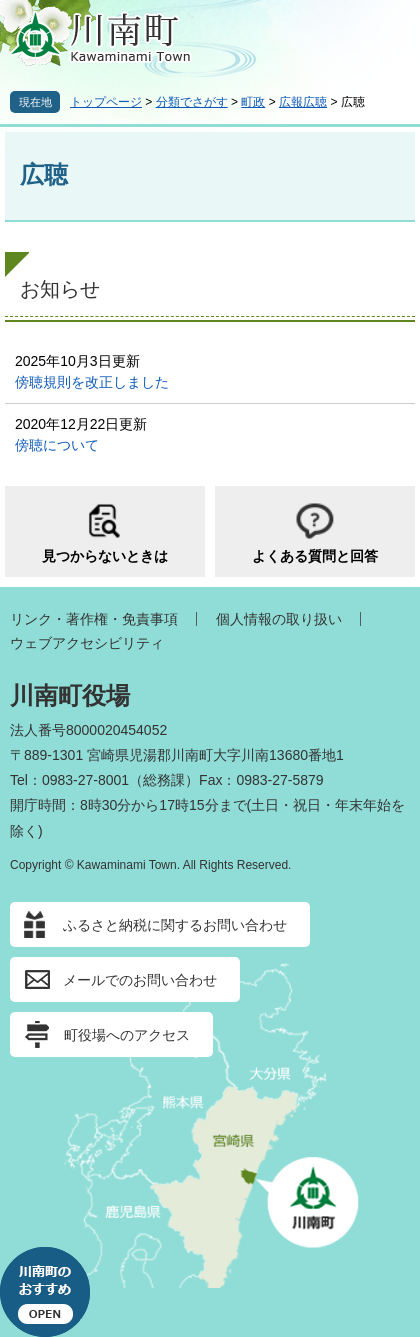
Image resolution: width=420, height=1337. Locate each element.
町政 (253, 102)
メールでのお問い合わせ (140, 980)
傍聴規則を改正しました (92, 382)
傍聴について (57, 445)
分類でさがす (192, 102)
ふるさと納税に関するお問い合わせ (175, 925)
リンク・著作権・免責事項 (94, 619)
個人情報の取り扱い (279, 619)
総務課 (164, 780)
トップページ (106, 102)
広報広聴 (303, 102)
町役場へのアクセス (127, 1035)
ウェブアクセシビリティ (87, 643)
